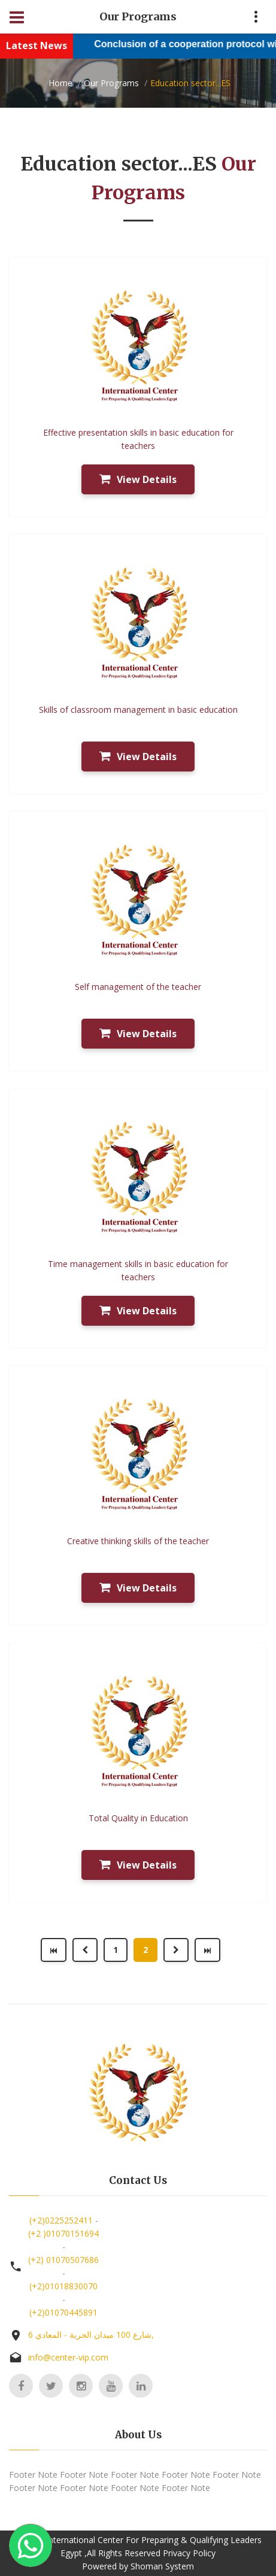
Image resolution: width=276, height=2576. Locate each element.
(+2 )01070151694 (63, 2233)
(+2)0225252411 (61, 2220)
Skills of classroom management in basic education (138, 709)
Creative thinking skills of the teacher (138, 1541)
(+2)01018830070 (63, 2286)
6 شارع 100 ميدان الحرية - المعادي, (91, 2334)
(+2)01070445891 (63, 2312)
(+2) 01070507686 (63, 2259)
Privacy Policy (189, 2553)
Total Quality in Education (138, 1818)
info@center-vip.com (68, 2357)
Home (60, 83)
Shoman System (162, 2566)
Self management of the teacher (138, 986)
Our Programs (111, 83)
